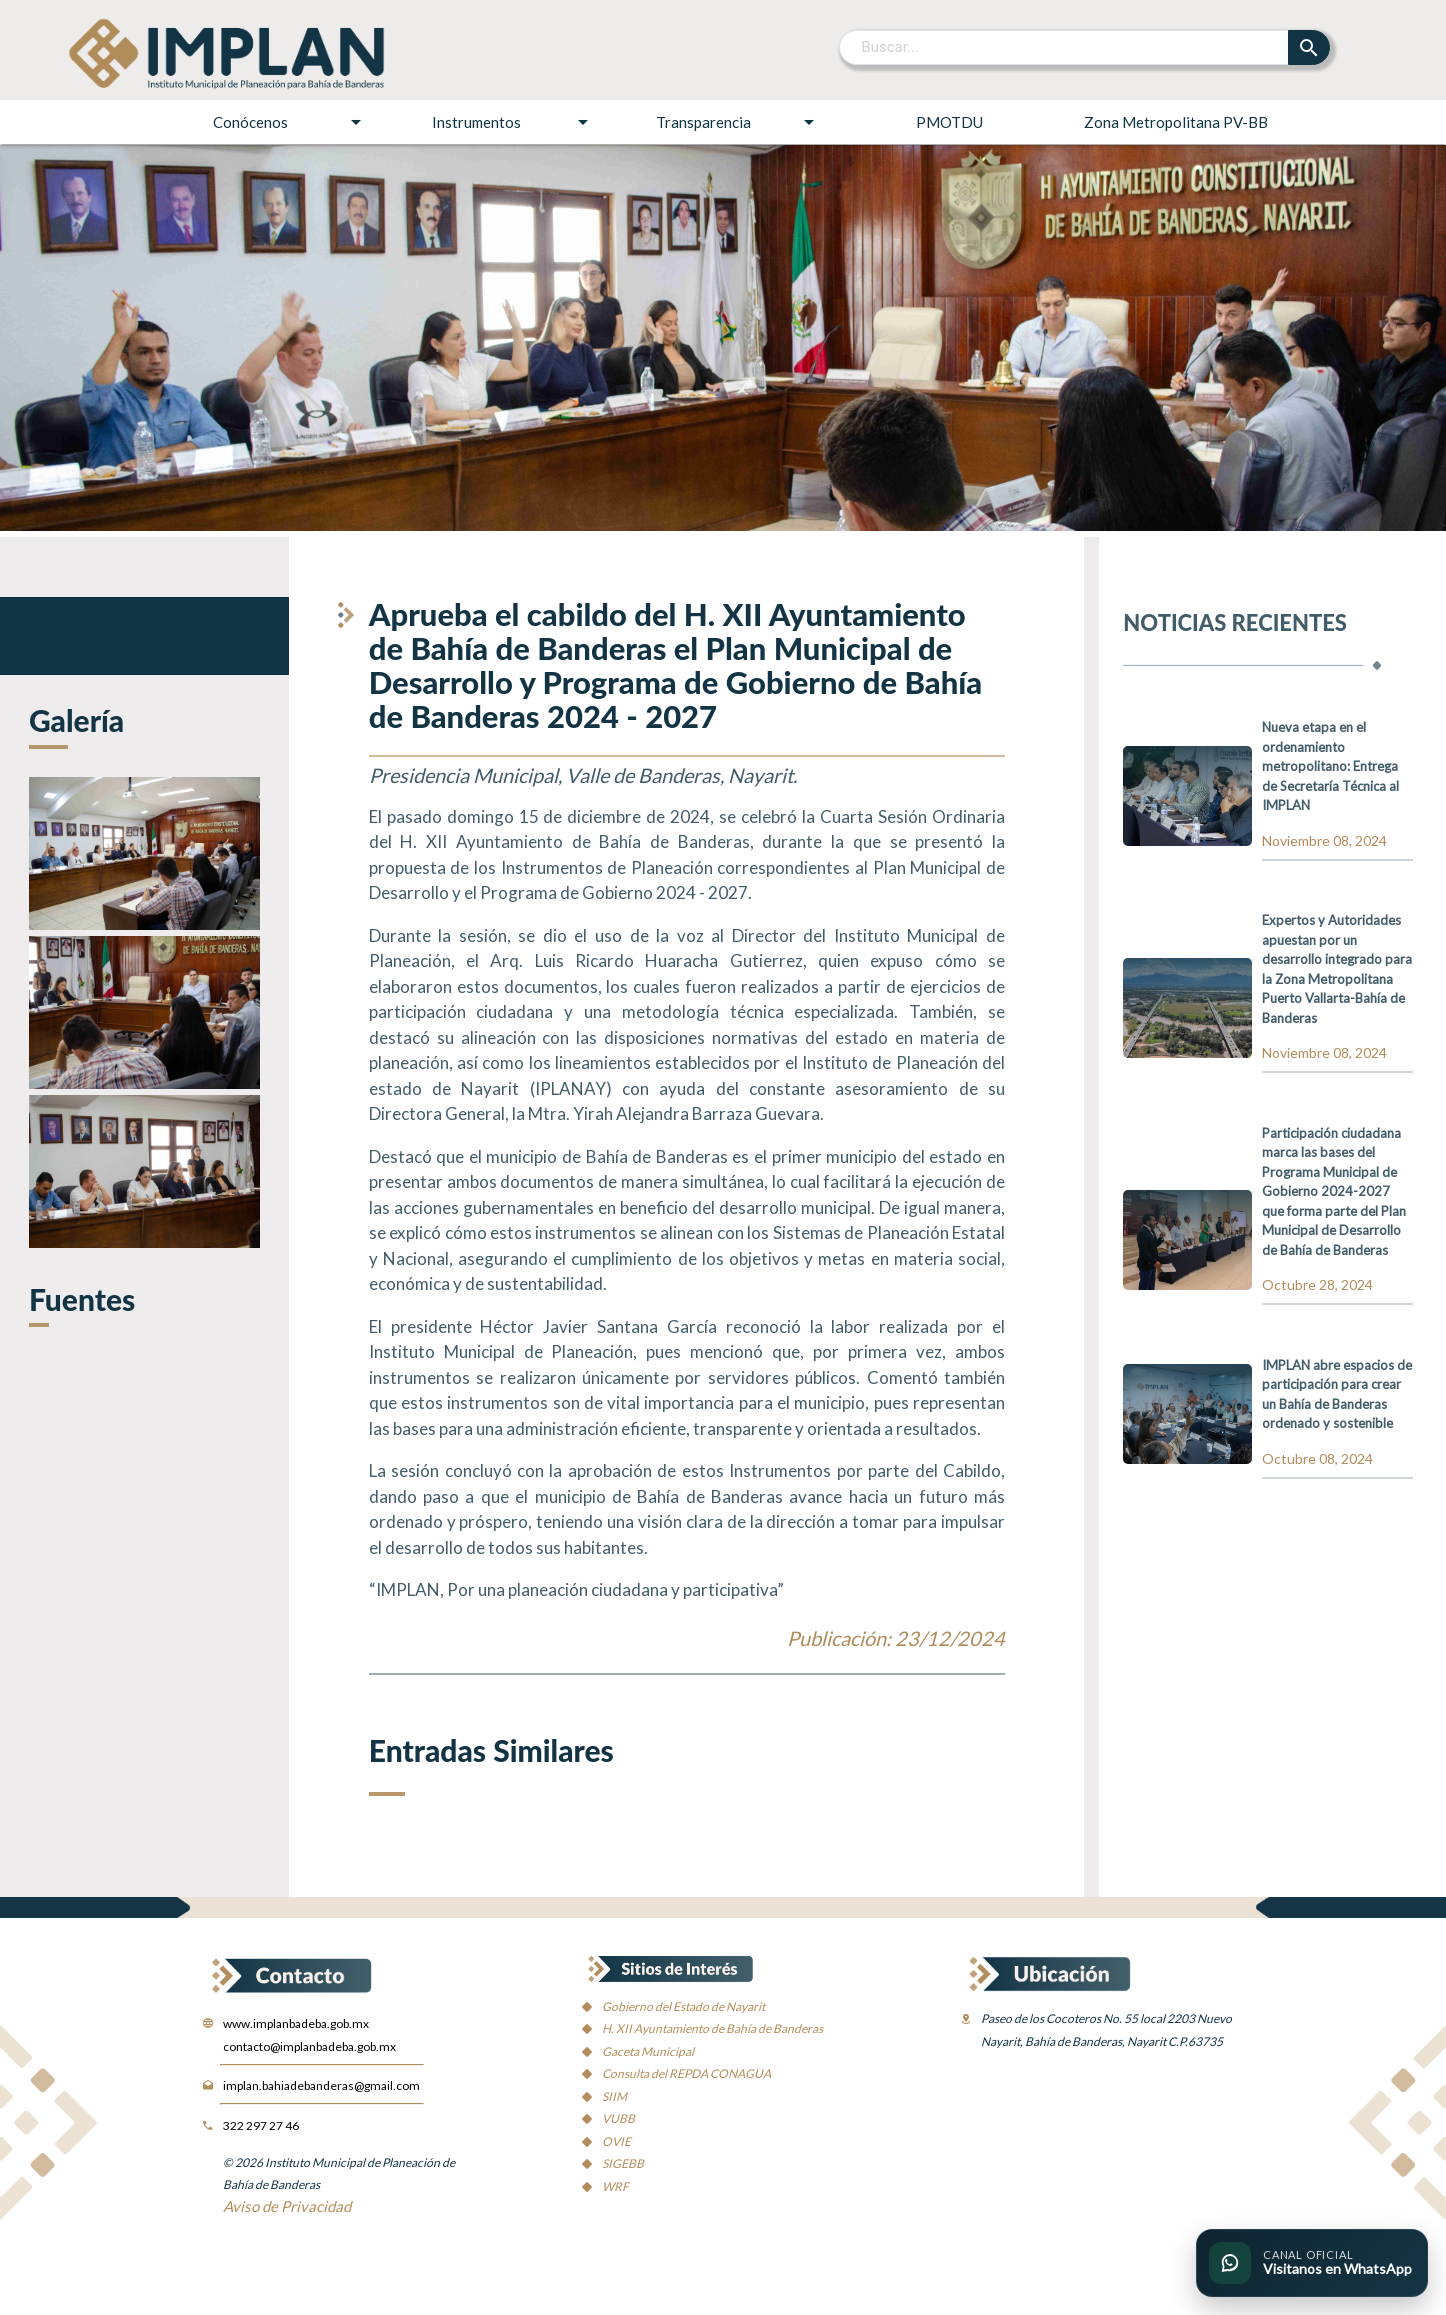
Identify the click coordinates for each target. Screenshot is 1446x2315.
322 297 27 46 (261, 2125)
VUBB (618, 2118)
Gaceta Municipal (648, 2051)
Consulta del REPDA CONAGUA (686, 2073)
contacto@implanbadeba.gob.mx (309, 2046)
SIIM (614, 2096)
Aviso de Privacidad (287, 2206)
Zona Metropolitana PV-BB (1176, 122)
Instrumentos (513, 122)
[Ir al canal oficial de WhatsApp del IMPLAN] (1312, 2263)
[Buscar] (1064, 47)
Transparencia (738, 122)
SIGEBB (623, 2163)
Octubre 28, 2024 (1317, 1284)
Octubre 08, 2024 (1317, 1458)
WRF (615, 2186)
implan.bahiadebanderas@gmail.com (321, 2085)
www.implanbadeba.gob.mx (296, 2023)
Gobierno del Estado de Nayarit (683, 2006)
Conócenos (290, 122)
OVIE (616, 2141)
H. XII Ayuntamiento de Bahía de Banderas (712, 2028)
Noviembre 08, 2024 (1324, 840)
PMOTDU (949, 122)
